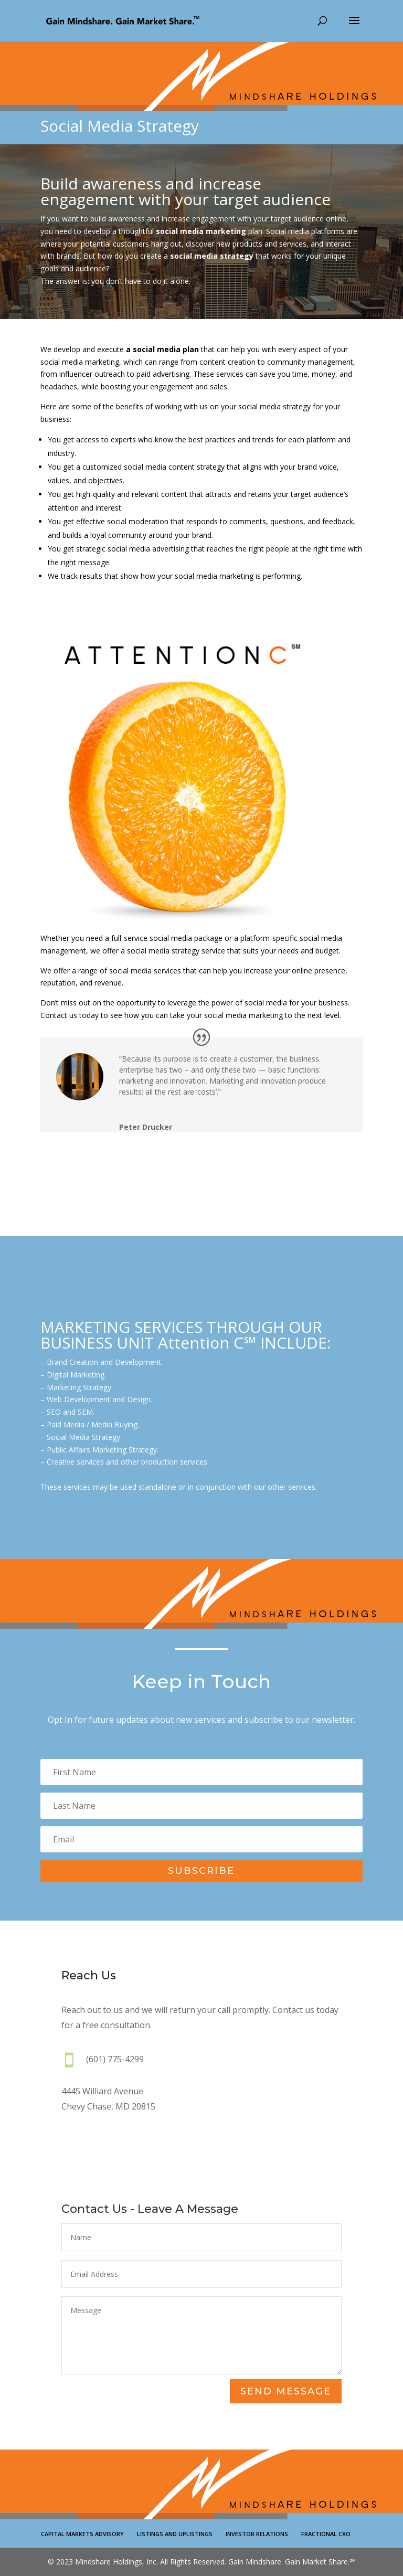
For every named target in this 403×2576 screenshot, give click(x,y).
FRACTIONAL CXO (326, 2534)
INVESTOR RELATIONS (257, 2534)
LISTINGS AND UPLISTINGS (175, 2534)
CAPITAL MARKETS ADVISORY (82, 2534)
